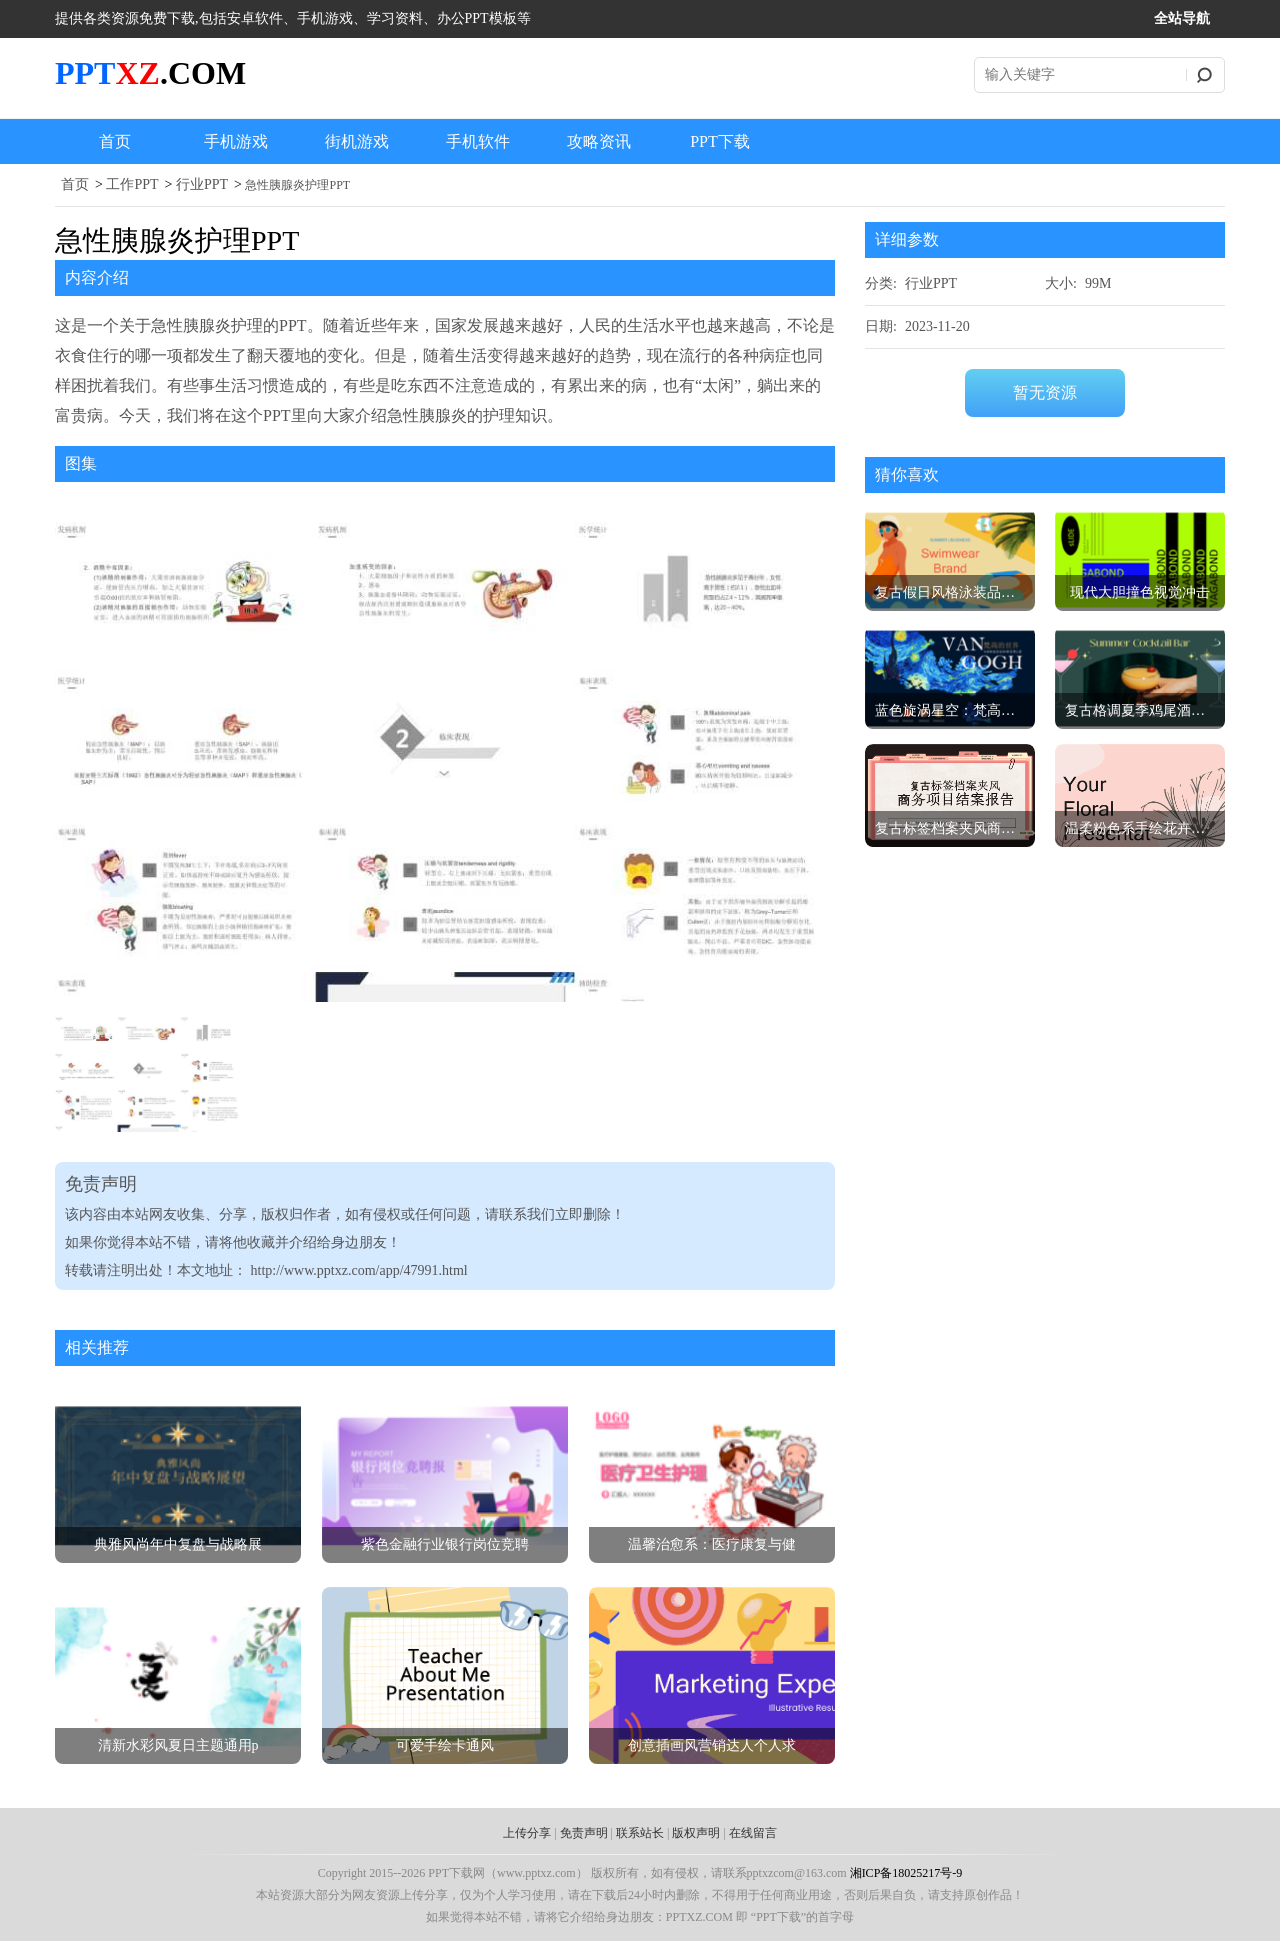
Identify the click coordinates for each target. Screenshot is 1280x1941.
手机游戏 (236, 141)
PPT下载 (720, 141)
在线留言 (753, 1833)
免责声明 (584, 1833)
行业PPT (202, 184)
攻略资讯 (599, 141)
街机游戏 (357, 141)
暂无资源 (1045, 392)
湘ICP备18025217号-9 (906, 1873)
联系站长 (640, 1833)
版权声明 (696, 1833)
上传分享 (527, 1833)
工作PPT (132, 184)
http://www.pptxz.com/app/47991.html (359, 1270)
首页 (115, 141)
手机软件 (478, 141)
